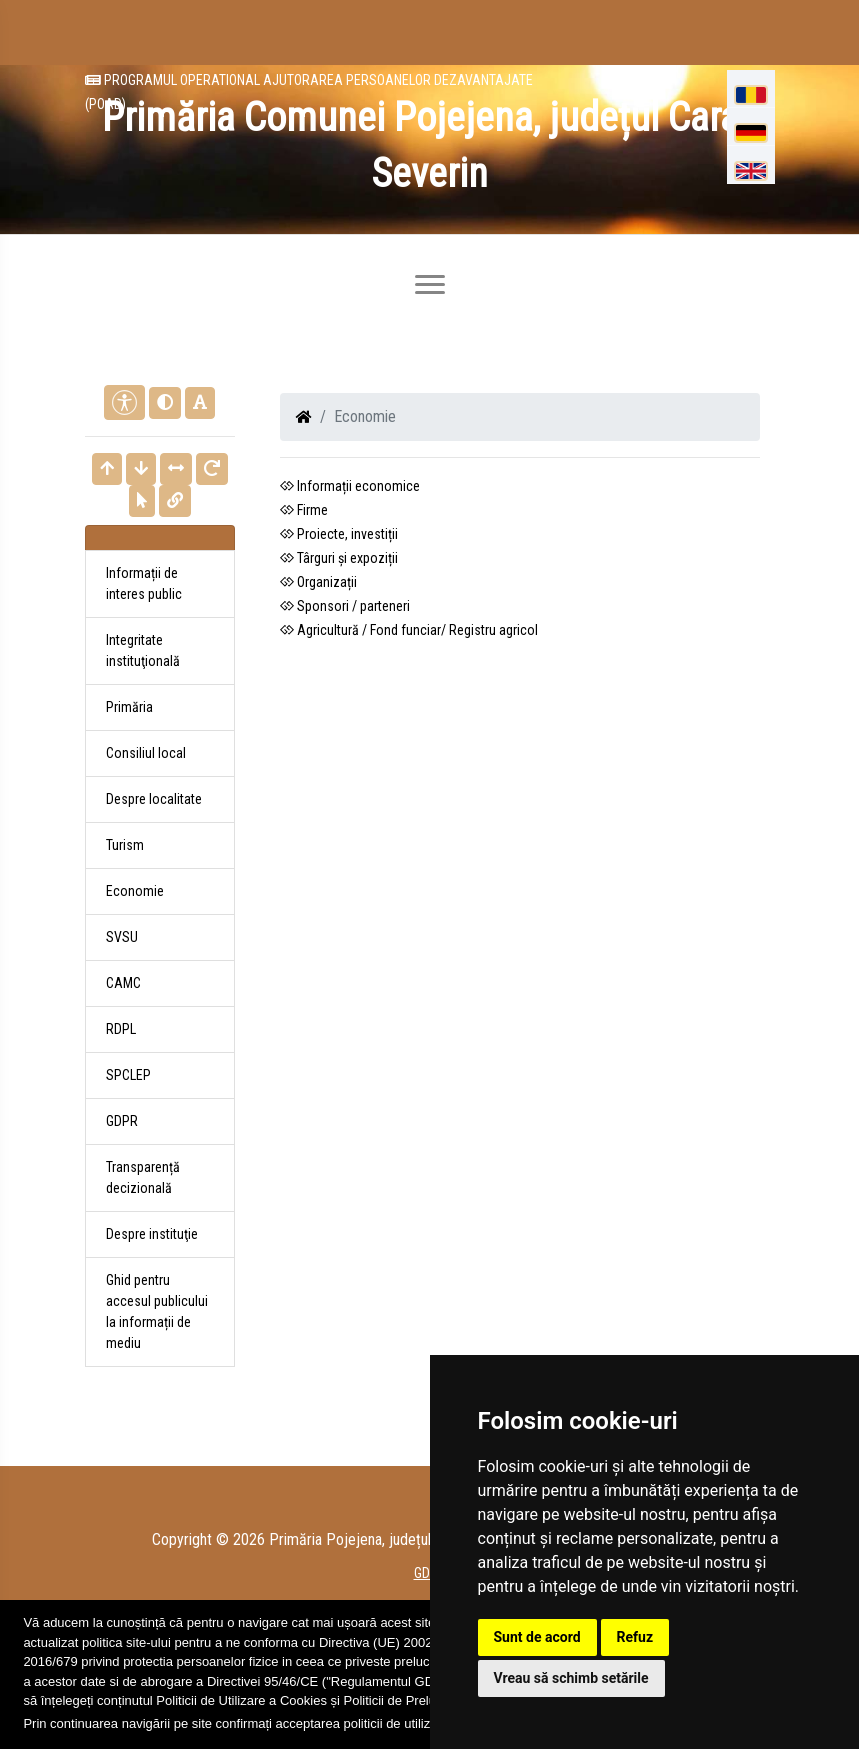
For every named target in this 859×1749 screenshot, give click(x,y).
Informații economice (350, 486)
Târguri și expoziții (339, 558)
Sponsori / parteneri (345, 606)
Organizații (318, 582)
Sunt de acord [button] (537, 1637)
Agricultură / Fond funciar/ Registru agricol (409, 630)
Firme (304, 510)
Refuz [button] (635, 1637)
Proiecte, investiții (339, 534)
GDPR (122, 1121)
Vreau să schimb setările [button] (571, 1678)
